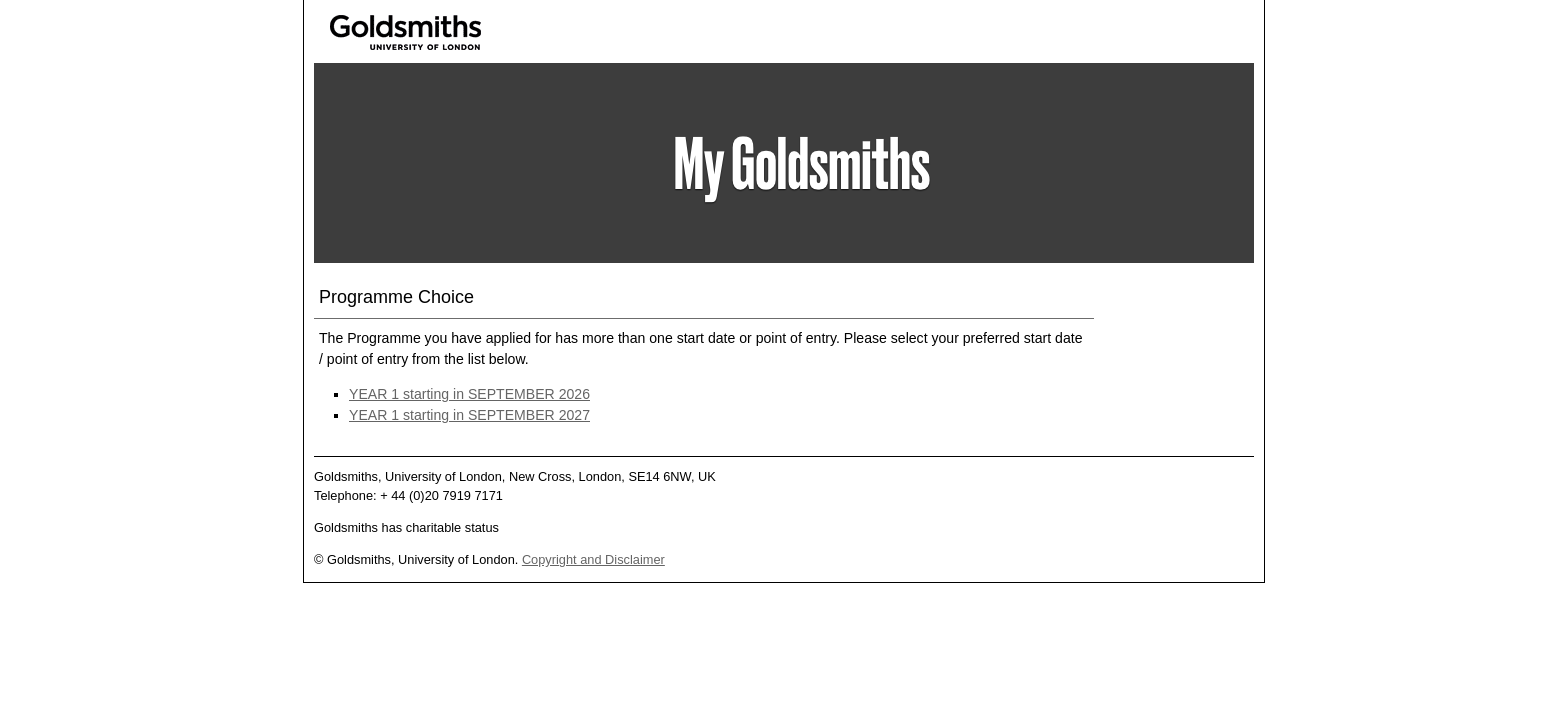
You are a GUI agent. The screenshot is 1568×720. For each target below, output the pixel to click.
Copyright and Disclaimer (593, 559)
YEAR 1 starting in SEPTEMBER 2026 (469, 394)
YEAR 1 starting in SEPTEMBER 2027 (469, 415)
